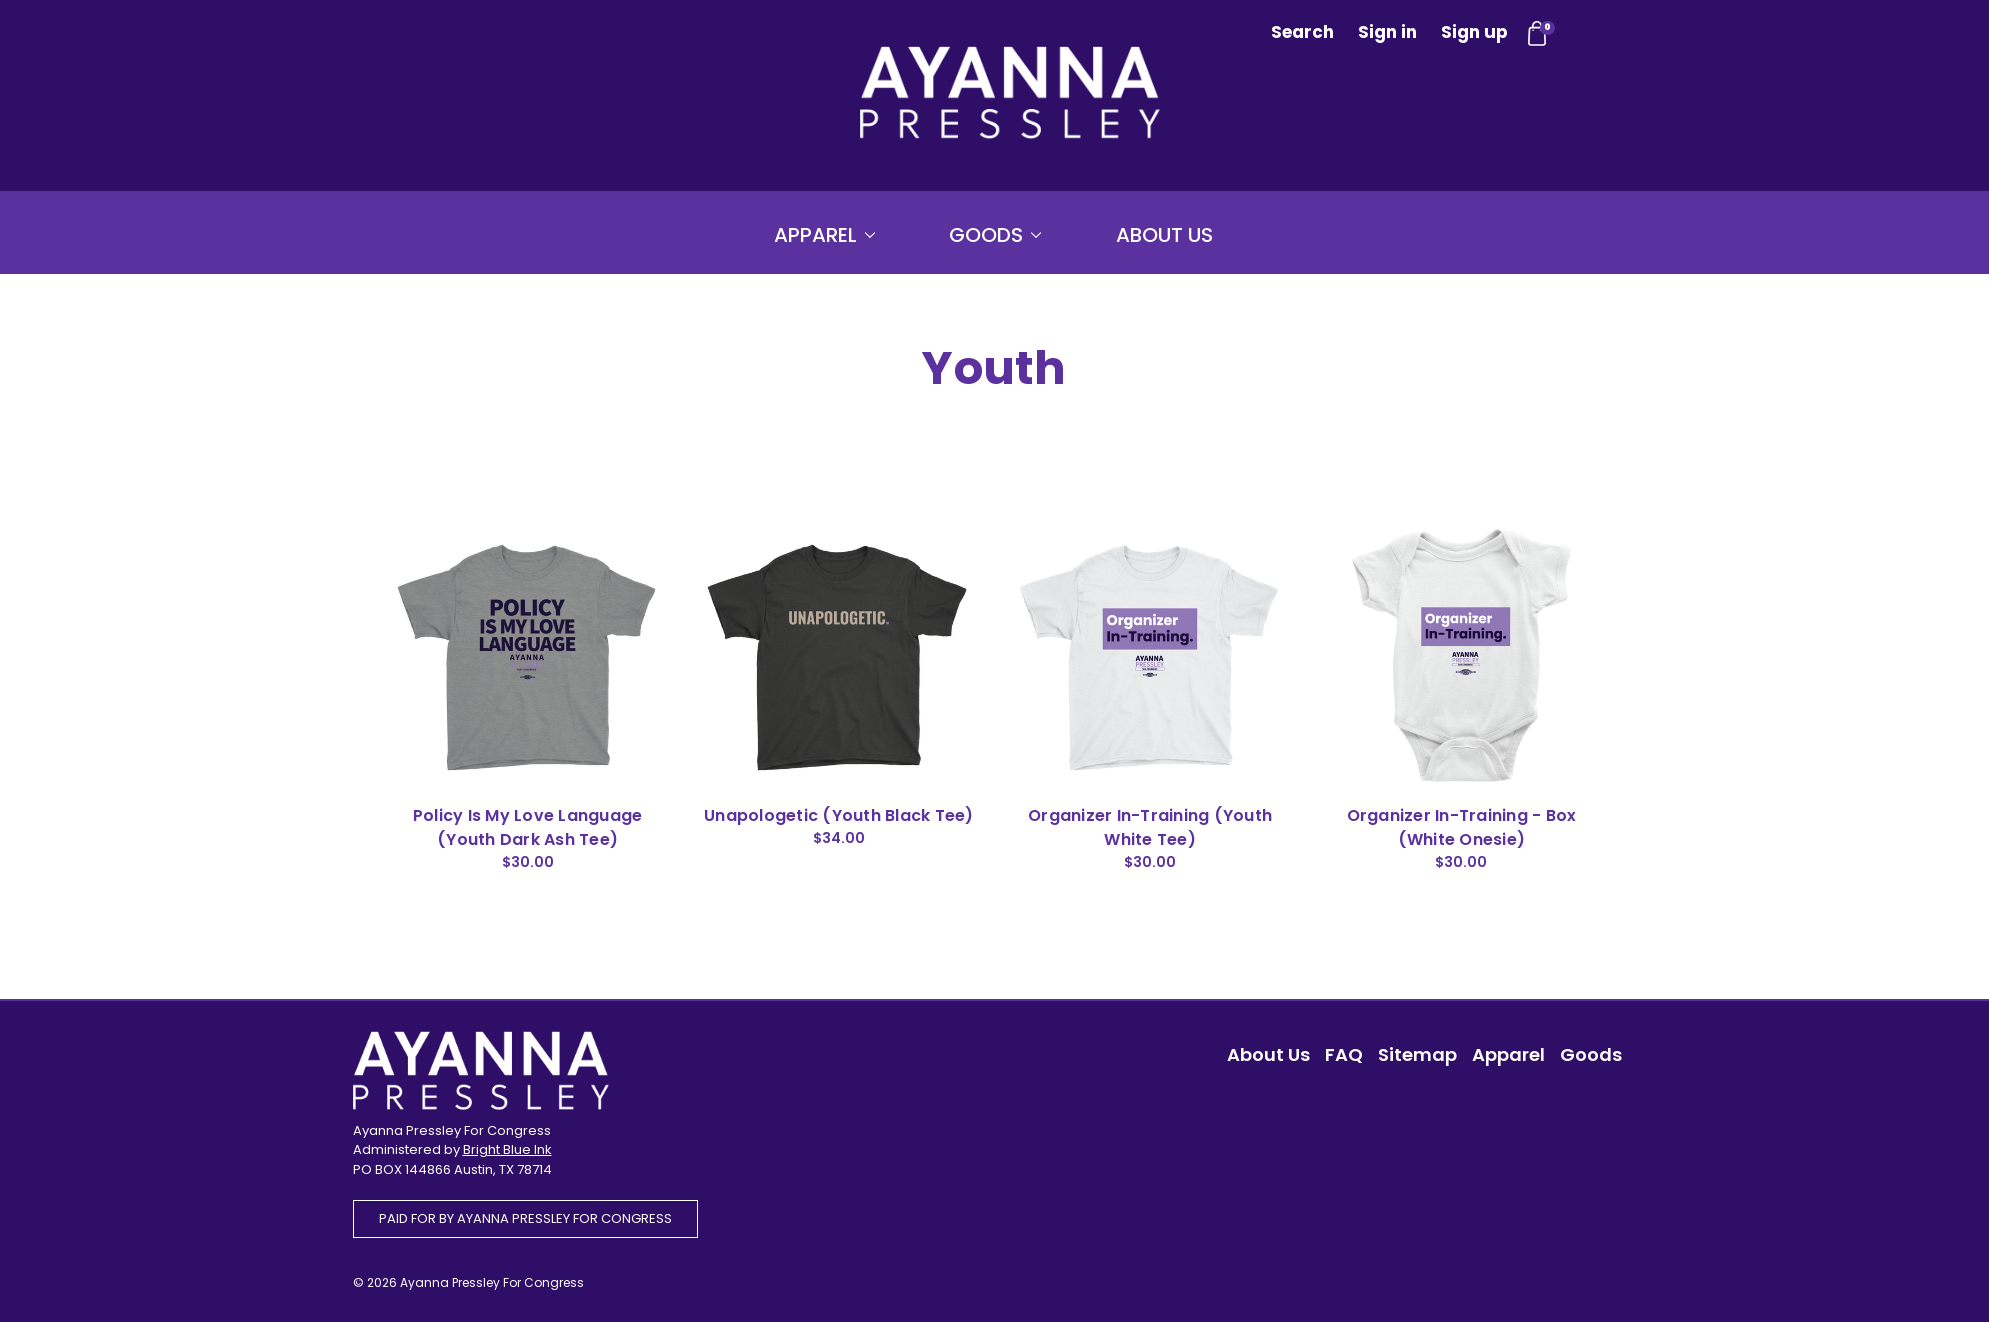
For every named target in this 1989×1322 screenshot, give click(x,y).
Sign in (1387, 32)
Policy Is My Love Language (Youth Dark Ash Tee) (528, 827)
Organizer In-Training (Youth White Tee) (1150, 827)
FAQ (1344, 1054)
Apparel (824, 235)
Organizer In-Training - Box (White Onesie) (1462, 827)
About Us (1164, 235)
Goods (995, 235)
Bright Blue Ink (507, 1149)
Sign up (1474, 32)
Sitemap (1417, 1054)
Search (1302, 32)
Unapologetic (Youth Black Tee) (839, 815)
